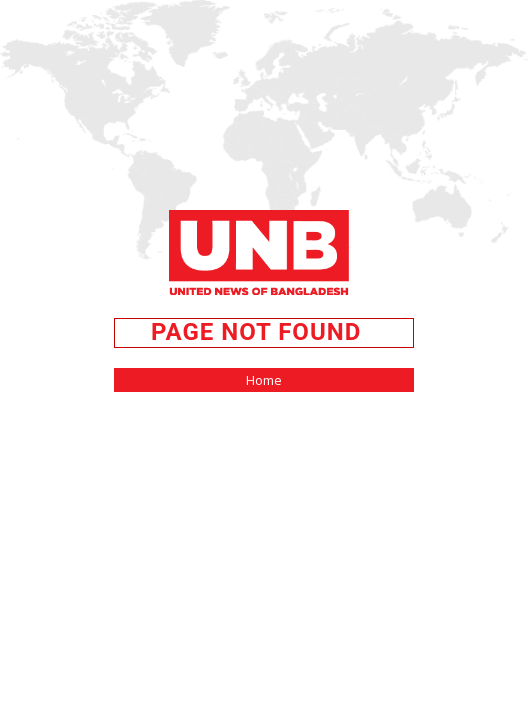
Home (264, 380)
